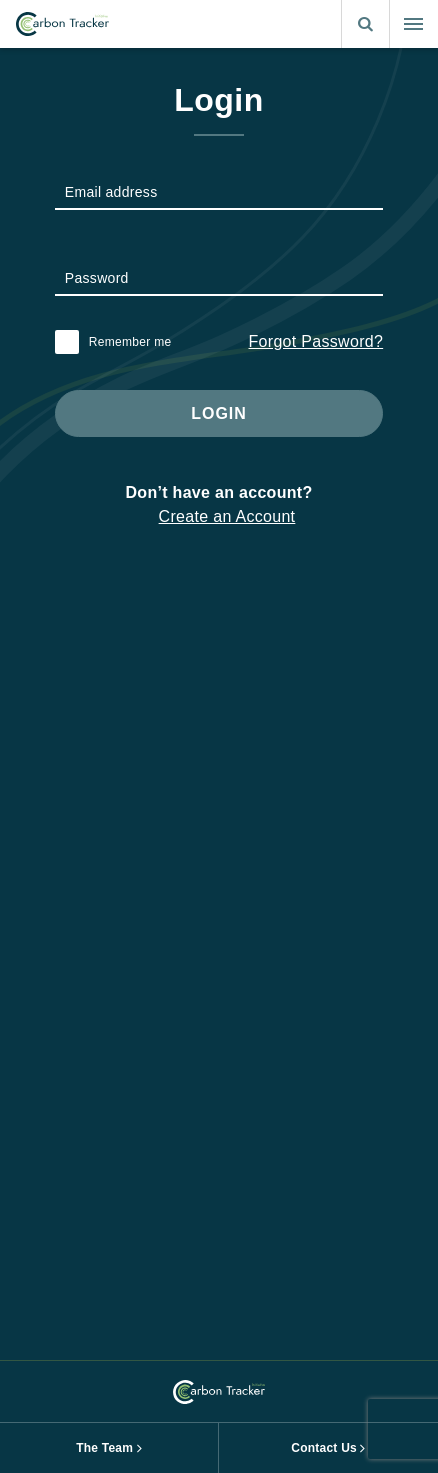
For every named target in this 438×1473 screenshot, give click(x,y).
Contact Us (324, 1448)
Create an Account (227, 516)
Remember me (130, 342)
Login (218, 413)
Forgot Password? (316, 341)
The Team (104, 1448)
